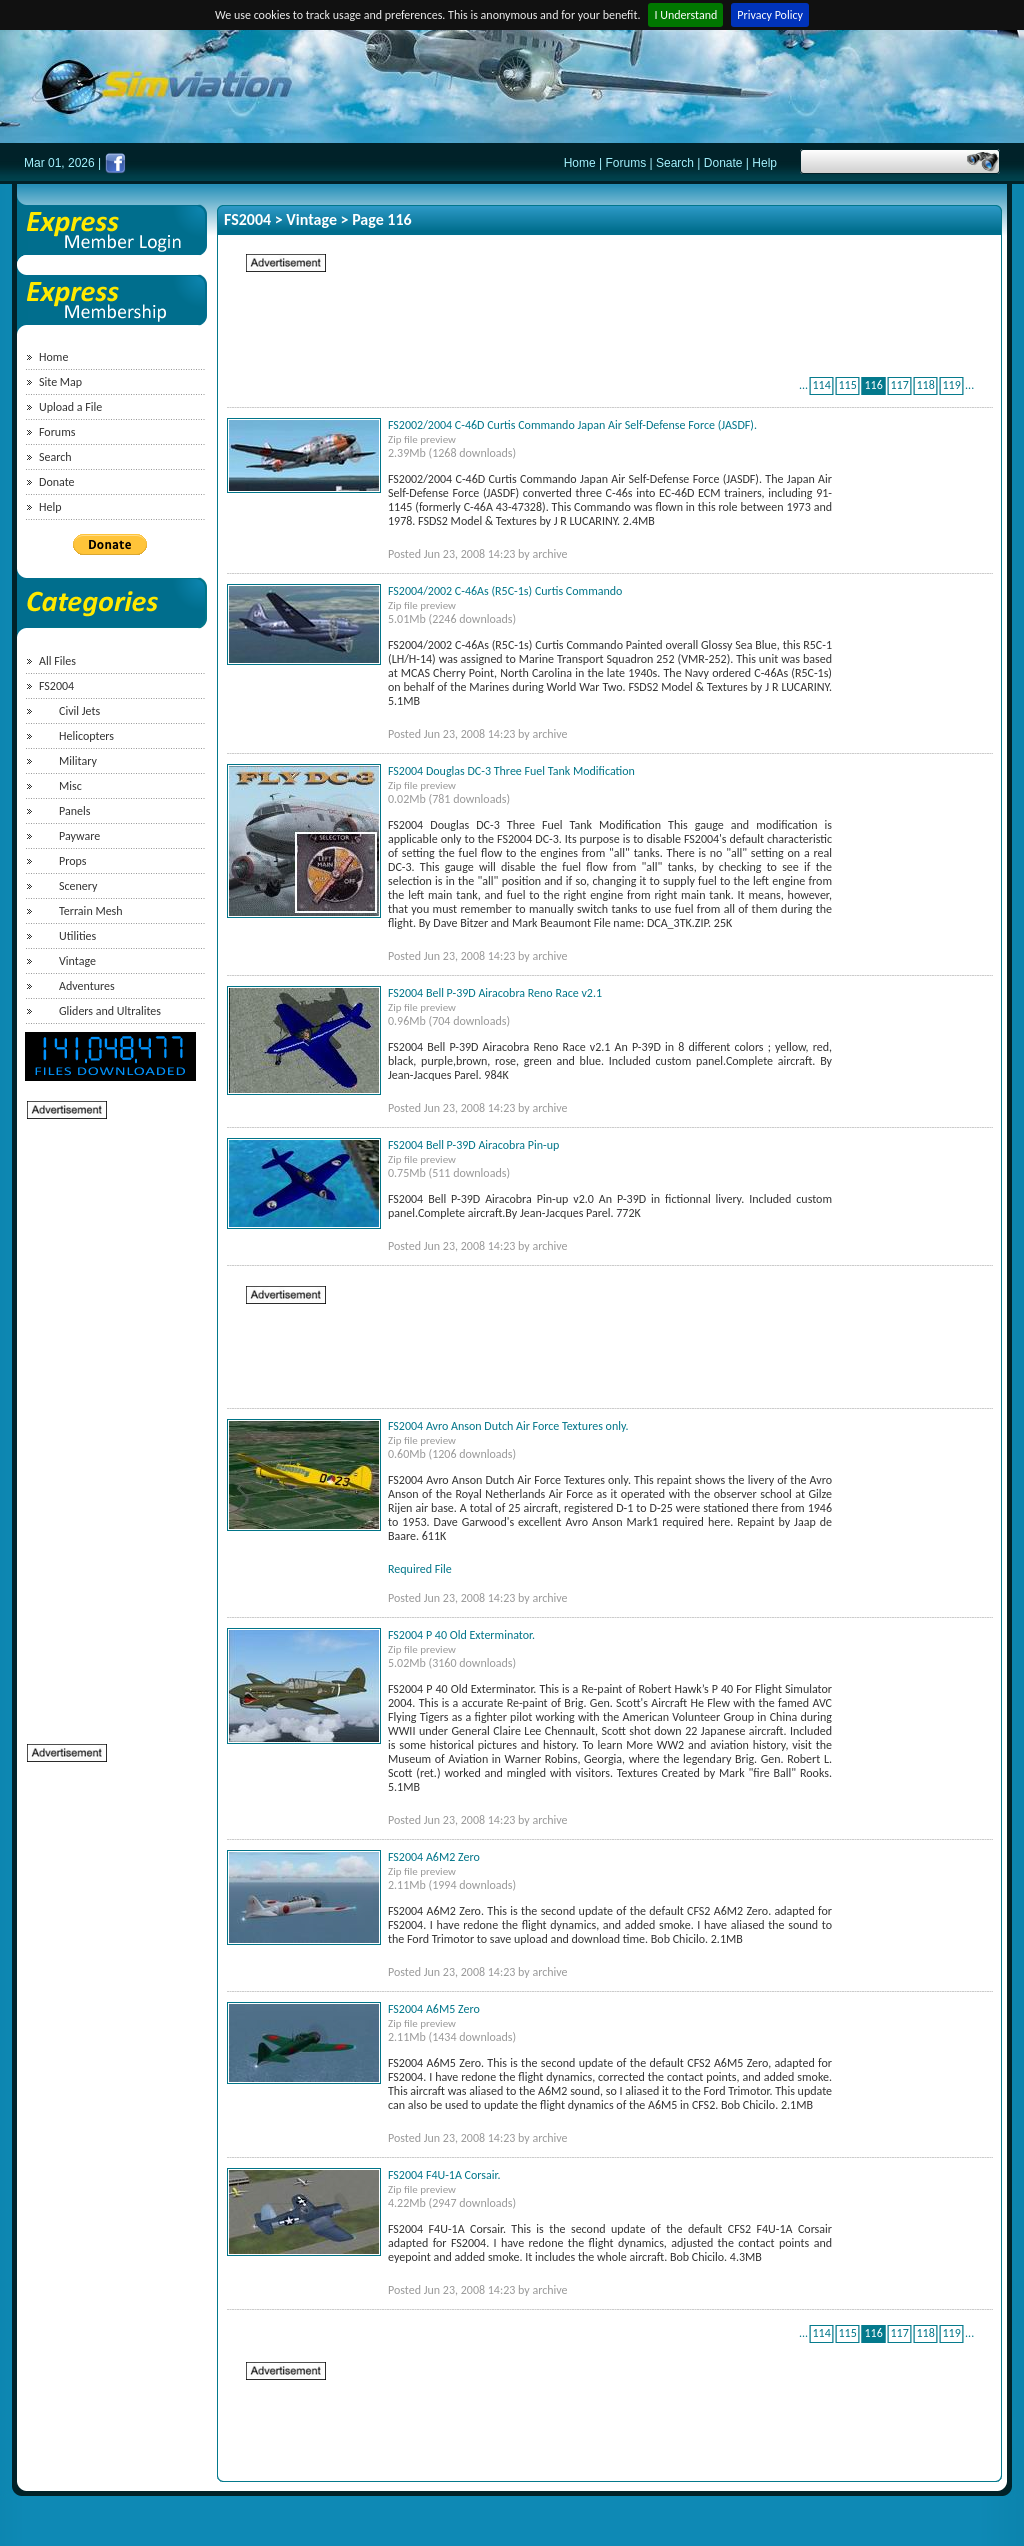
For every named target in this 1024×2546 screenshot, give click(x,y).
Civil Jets (79, 711)
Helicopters (86, 736)
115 (847, 385)
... (803, 385)
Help (764, 163)
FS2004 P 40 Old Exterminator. (461, 1635)
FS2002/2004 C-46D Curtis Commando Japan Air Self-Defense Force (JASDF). (572, 425)
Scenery (78, 886)
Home (580, 163)
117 (899, 385)
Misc (70, 786)
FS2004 (56, 686)
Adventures (87, 986)
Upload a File (70, 407)
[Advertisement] (107, 1421)
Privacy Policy (770, 15)
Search (675, 163)
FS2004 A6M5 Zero (434, 2009)
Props (72, 861)
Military (78, 761)
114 (821, 385)
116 (873, 385)
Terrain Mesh (91, 911)
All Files (57, 661)
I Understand (685, 15)
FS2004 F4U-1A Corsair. (444, 2175)
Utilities (77, 936)
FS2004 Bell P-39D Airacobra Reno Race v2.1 (495, 993)
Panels (74, 811)
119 (951, 385)
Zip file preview (422, 439)
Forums (626, 163)
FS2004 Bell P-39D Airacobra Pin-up (473, 1145)
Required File (420, 1569)
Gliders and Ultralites (110, 1011)
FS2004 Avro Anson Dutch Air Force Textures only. (508, 1426)
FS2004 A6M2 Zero (434, 1857)
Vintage (77, 961)
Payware (79, 836)
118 (925, 385)
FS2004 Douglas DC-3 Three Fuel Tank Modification (511, 771)
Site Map (60, 382)
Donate (723, 163)
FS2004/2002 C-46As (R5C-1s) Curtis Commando (505, 591)
